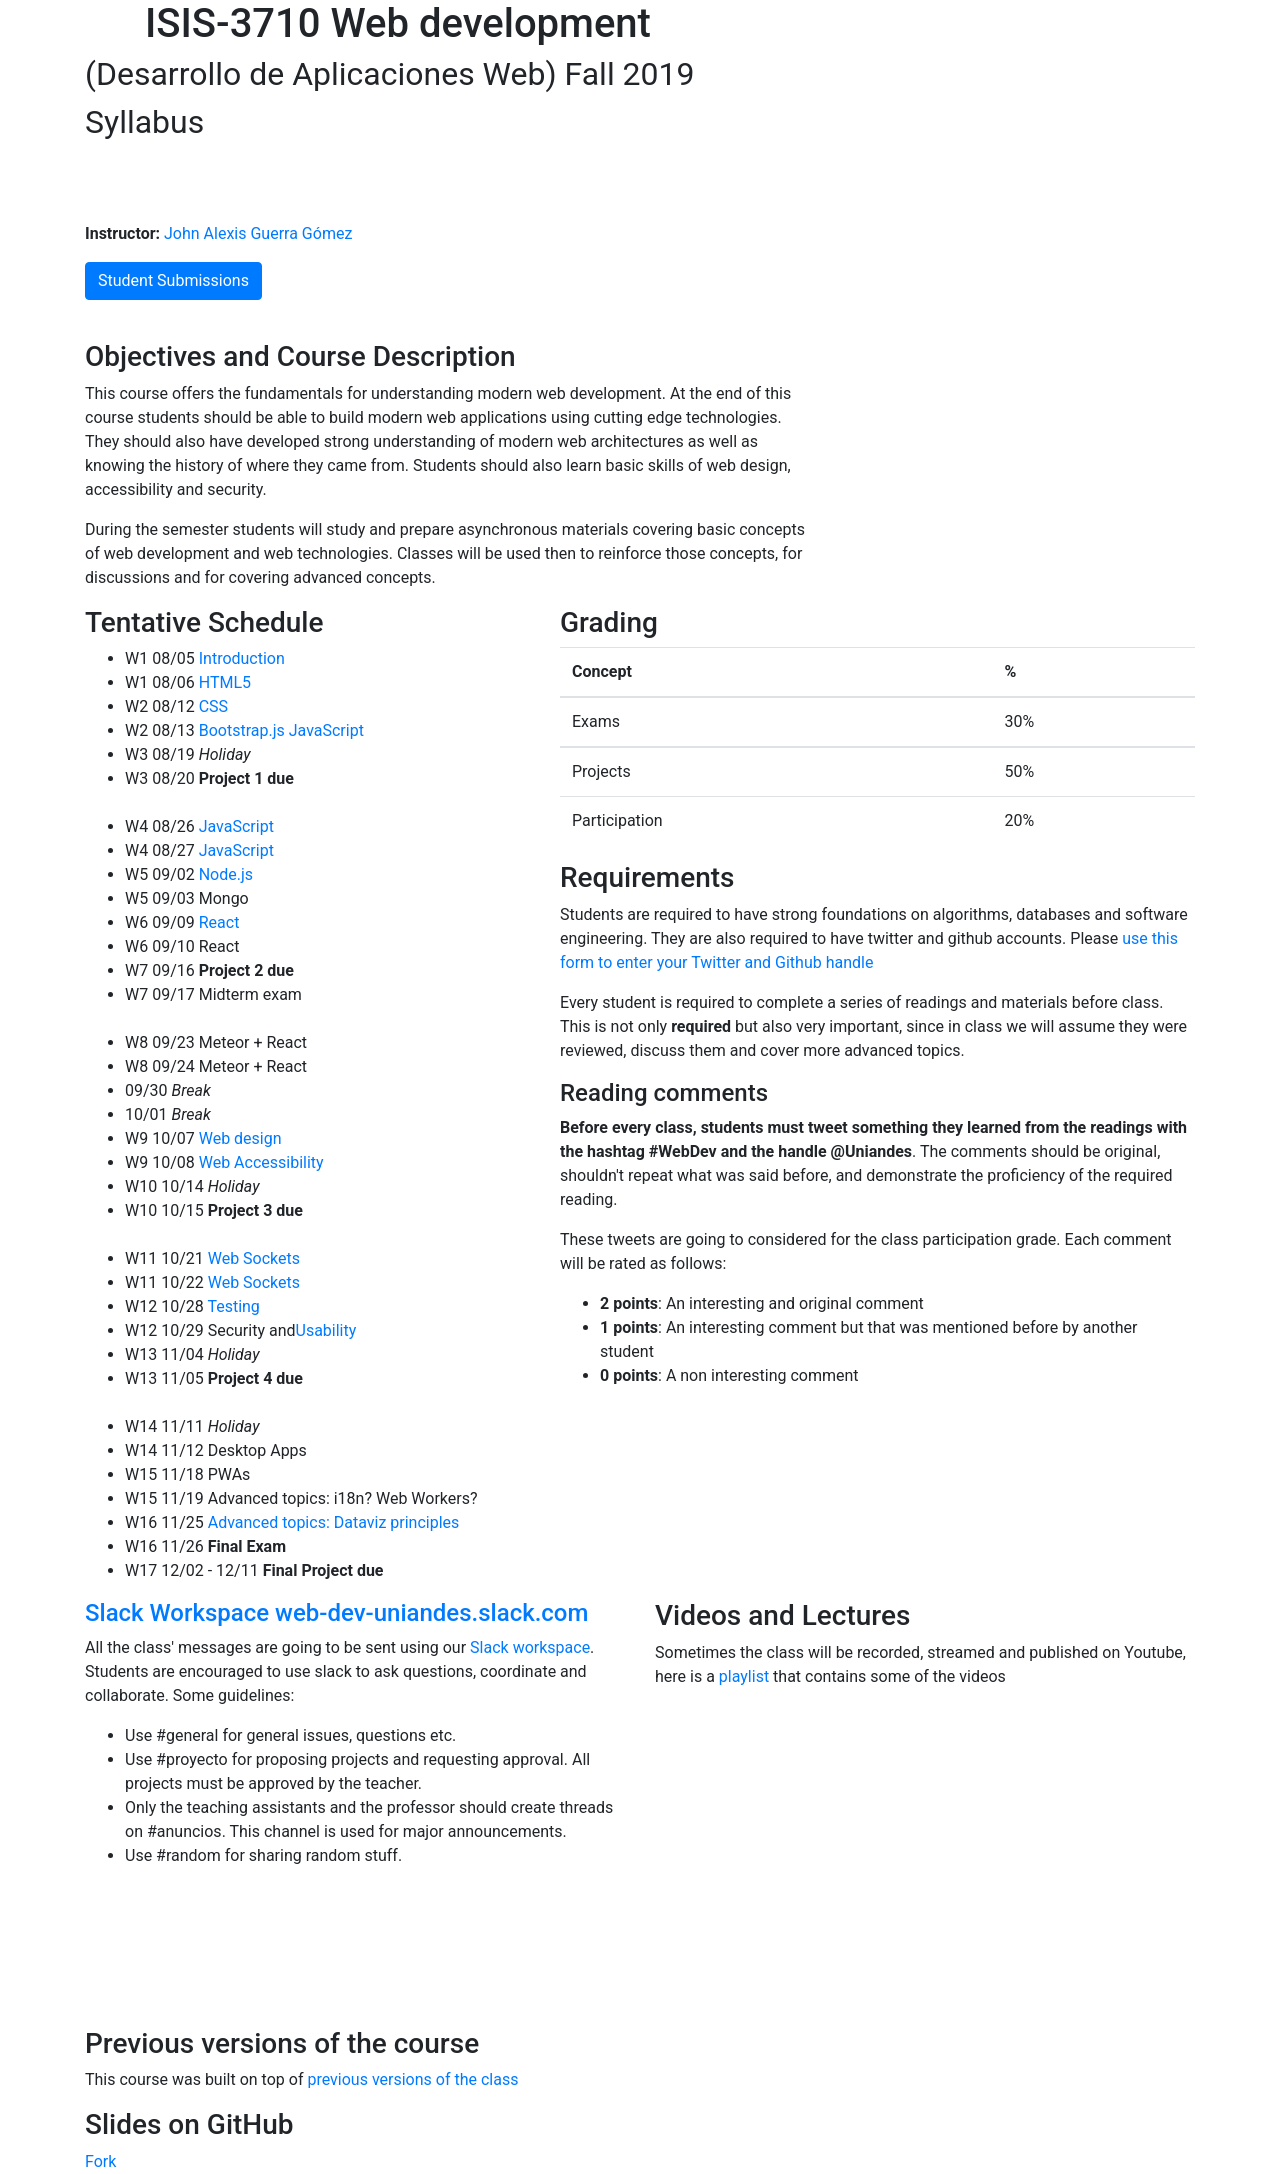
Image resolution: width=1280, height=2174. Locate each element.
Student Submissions (173, 280)
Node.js (224, 874)
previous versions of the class (412, 2079)
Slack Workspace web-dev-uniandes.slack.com (336, 1613)
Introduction (240, 658)
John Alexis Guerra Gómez (256, 233)
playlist (744, 1676)
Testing (232, 1306)
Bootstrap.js (240, 730)
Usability (326, 1330)
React (217, 922)
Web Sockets (252, 1258)
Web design (238, 1138)
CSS (211, 706)
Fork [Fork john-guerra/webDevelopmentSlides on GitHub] (100, 2161)
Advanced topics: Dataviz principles (332, 1522)
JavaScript (324, 730)
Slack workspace (530, 1647)
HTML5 (223, 682)
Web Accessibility (259, 1162)
